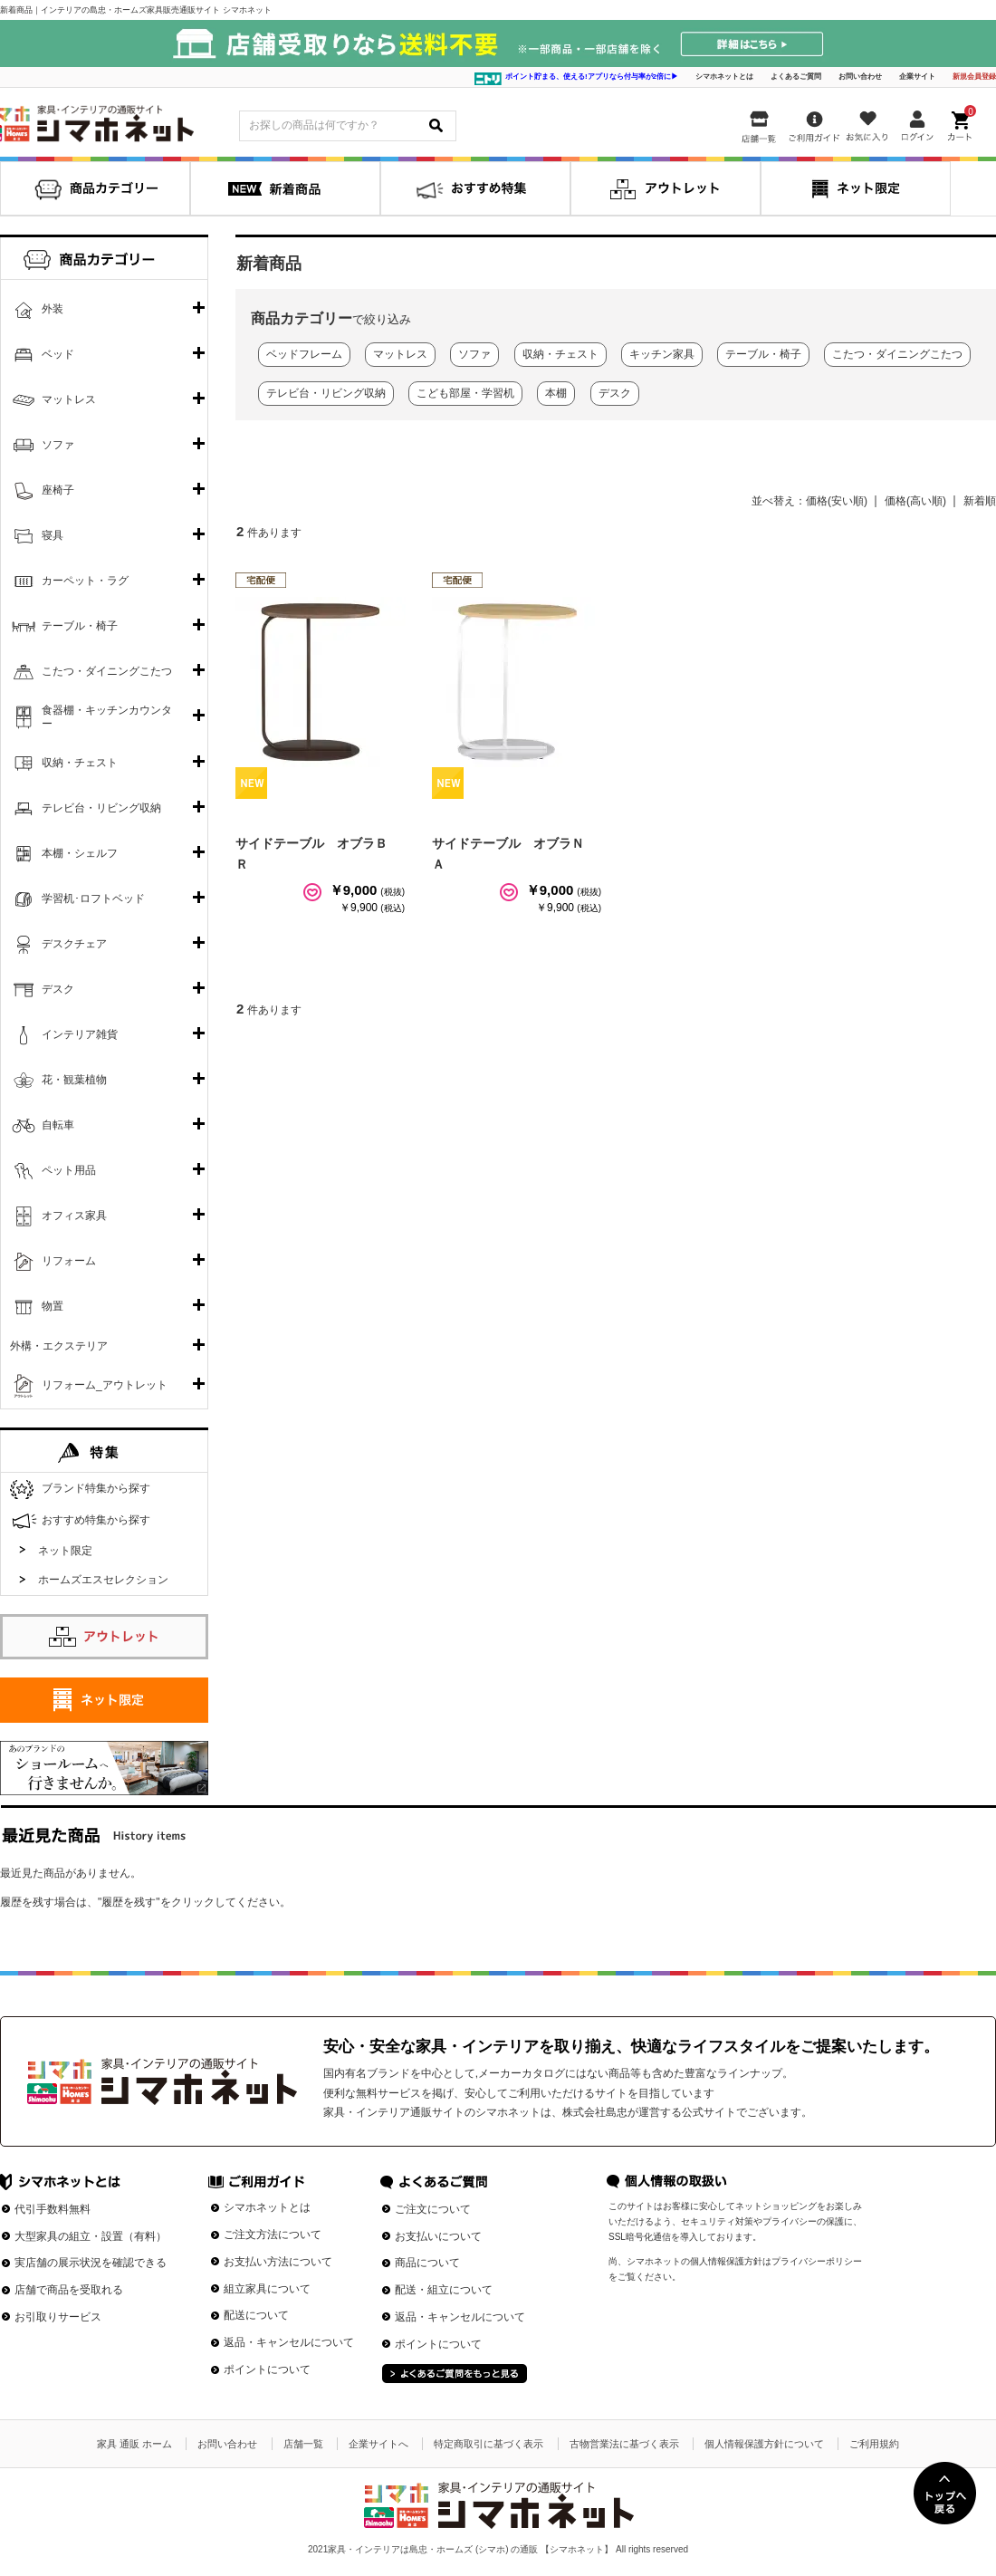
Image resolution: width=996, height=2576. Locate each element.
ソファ (58, 444)
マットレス (69, 399)
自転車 (58, 1125)
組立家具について (267, 2289)
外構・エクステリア (59, 1346)
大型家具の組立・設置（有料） (90, 2236)
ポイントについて (267, 2369)
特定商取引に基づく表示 (488, 2443)
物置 (52, 1306)
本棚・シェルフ (80, 853)
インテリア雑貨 (80, 1034)
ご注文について (433, 2209)
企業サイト (917, 76)
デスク (58, 989)
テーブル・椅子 (80, 626)
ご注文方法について (272, 2234)
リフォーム (69, 1260)
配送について (256, 2315)
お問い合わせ (860, 76)
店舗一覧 (303, 2443)
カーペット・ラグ (85, 580)
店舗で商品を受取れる (68, 2289)
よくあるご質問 (796, 76)
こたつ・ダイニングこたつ (107, 671)
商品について (427, 2262)
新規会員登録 (974, 76)
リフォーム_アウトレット (105, 1385)
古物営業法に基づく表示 (624, 2443)
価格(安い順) (836, 501)
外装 (52, 309)
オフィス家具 (74, 1215)
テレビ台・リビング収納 (101, 808)
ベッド (58, 354)
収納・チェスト (80, 762)
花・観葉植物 (74, 1079)
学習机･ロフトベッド (93, 898)
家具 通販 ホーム (134, 2443)
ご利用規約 (874, 2443)
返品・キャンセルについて (289, 2342)
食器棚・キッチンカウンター (107, 717)
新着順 (979, 501)
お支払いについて (438, 2236)
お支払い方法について (278, 2261)
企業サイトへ (378, 2443)
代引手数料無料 (52, 2209)
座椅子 (58, 490)
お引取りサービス (57, 2317)
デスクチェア (74, 943)
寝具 (52, 535)
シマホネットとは (724, 76)
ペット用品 (69, 1170)
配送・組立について (444, 2289)
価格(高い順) (915, 501)
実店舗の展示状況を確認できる (90, 2262)
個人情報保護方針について (764, 2443)
